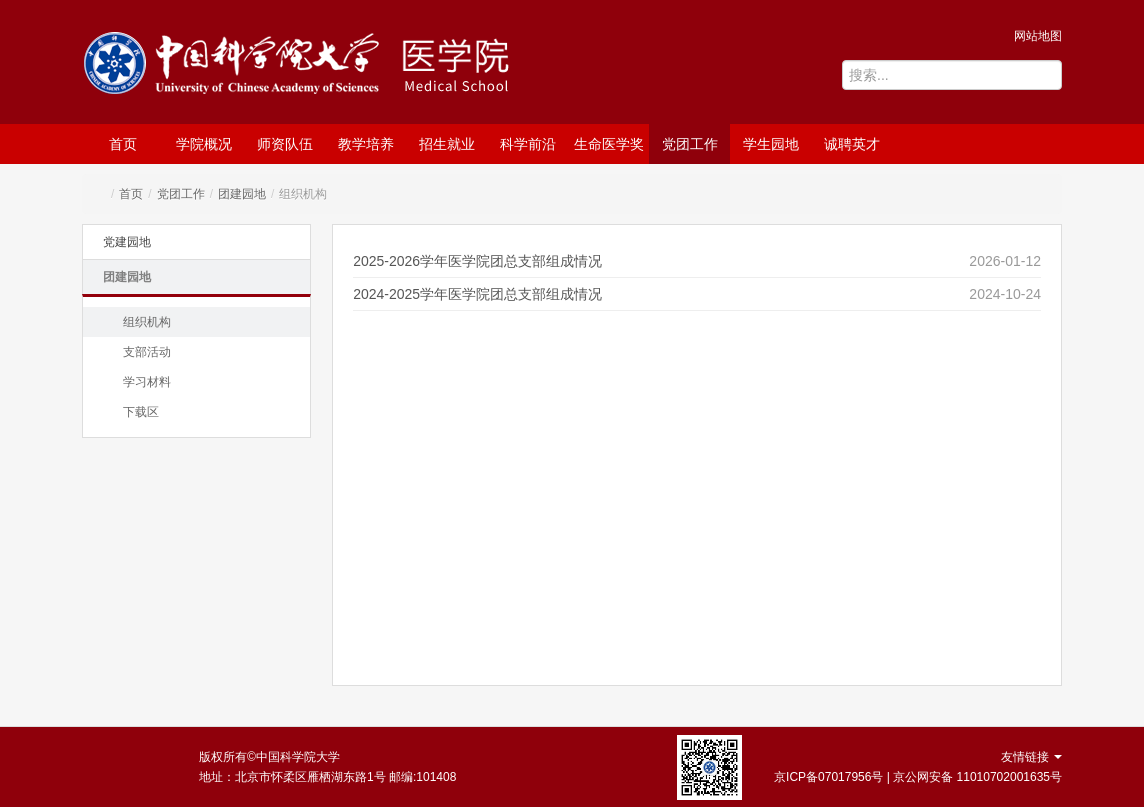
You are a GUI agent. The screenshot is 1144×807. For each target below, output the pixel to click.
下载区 (141, 412)
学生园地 (771, 144)
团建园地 (242, 194)
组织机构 (147, 322)
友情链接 (1031, 757)
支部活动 (147, 352)
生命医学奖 (609, 144)
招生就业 (447, 144)
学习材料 (147, 382)
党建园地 (127, 242)
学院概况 (204, 144)
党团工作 (690, 144)
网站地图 (1038, 36)
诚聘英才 (852, 144)
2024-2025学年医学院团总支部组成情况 (477, 294)
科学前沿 (528, 144)
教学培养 (366, 144)
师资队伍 (285, 144)
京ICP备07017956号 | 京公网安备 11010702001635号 (918, 777)
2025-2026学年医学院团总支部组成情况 (477, 261)
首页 (123, 144)
